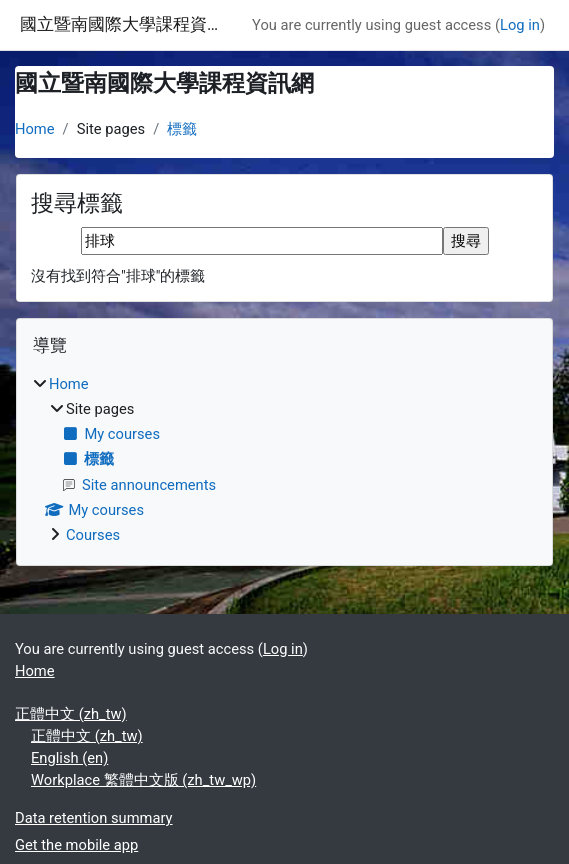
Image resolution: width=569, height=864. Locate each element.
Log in (520, 25)
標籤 (182, 129)
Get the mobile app (76, 845)
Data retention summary (94, 818)
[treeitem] (284, 459)
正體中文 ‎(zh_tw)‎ (71, 714)
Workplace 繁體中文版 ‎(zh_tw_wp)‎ (143, 780)
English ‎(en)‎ (69, 758)
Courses (93, 535)
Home (35, 129)
